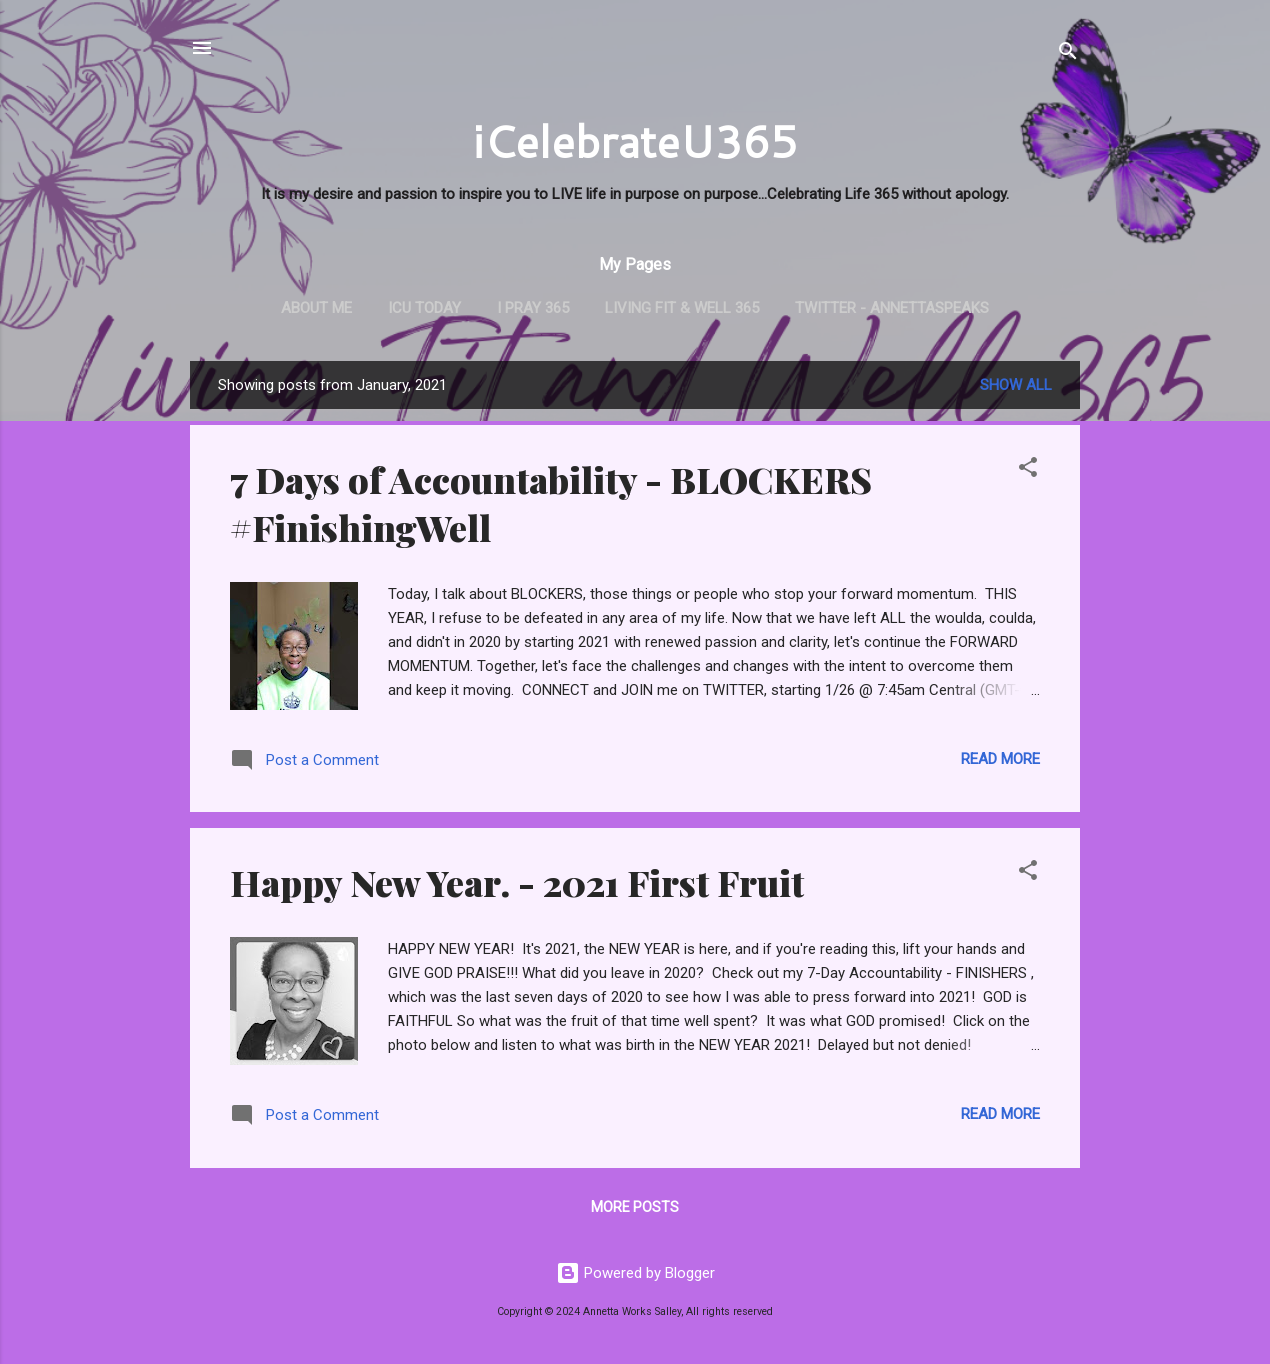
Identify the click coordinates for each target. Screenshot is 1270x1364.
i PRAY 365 (533, 308)
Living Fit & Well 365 (682, 308)
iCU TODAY (424, 308)
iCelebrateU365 (635, 141)
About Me (316, 308)
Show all (1016, 385)
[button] (1028, 470)
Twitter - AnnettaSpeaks (892, 308)
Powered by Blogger (635, 1273)
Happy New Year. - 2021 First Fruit (517, 882)
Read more (1000, 759)
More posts (635, 1207)
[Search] (1068, 54)
